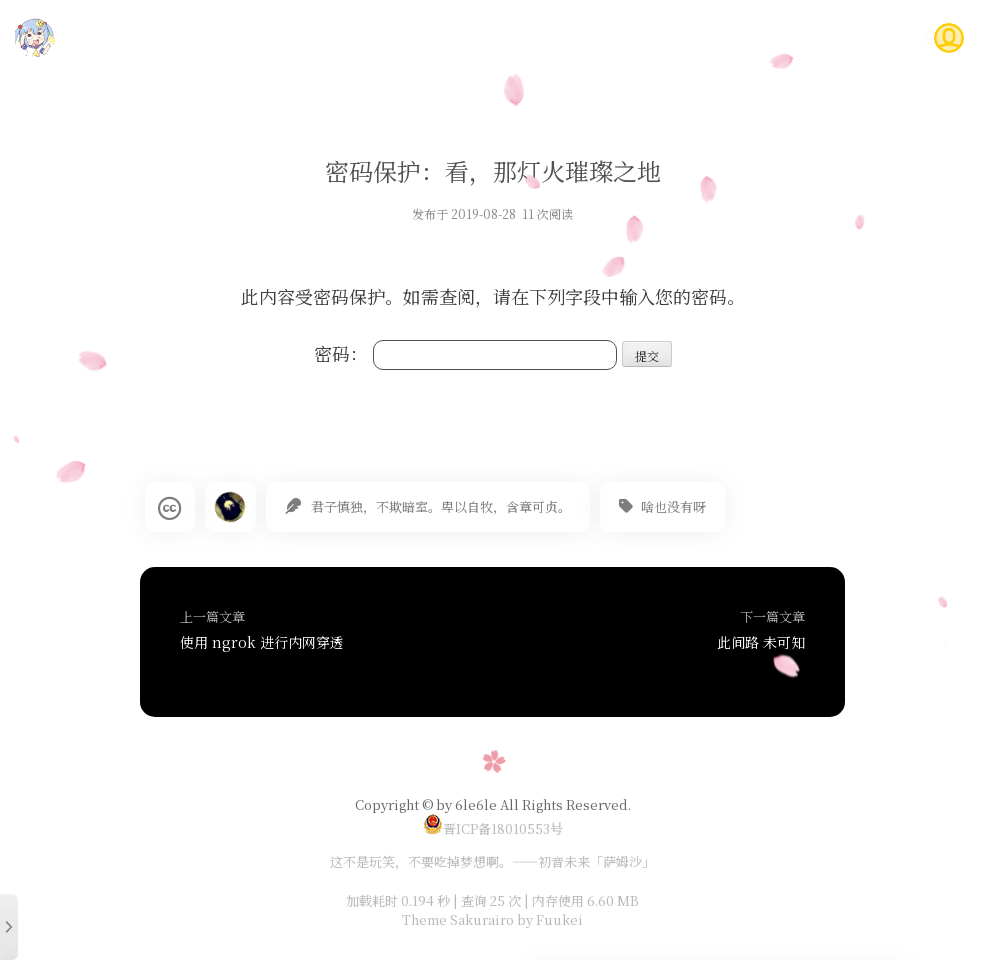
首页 (408, 37)
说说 (588, 37)
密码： (465, 353)
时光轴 (656, 37)
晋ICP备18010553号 (493, 828)
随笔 (528, 37)
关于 (853, 37)
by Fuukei (548, 919)
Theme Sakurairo (458, 919)
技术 (468, 37)
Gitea (728, 37)
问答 (793, 37)
